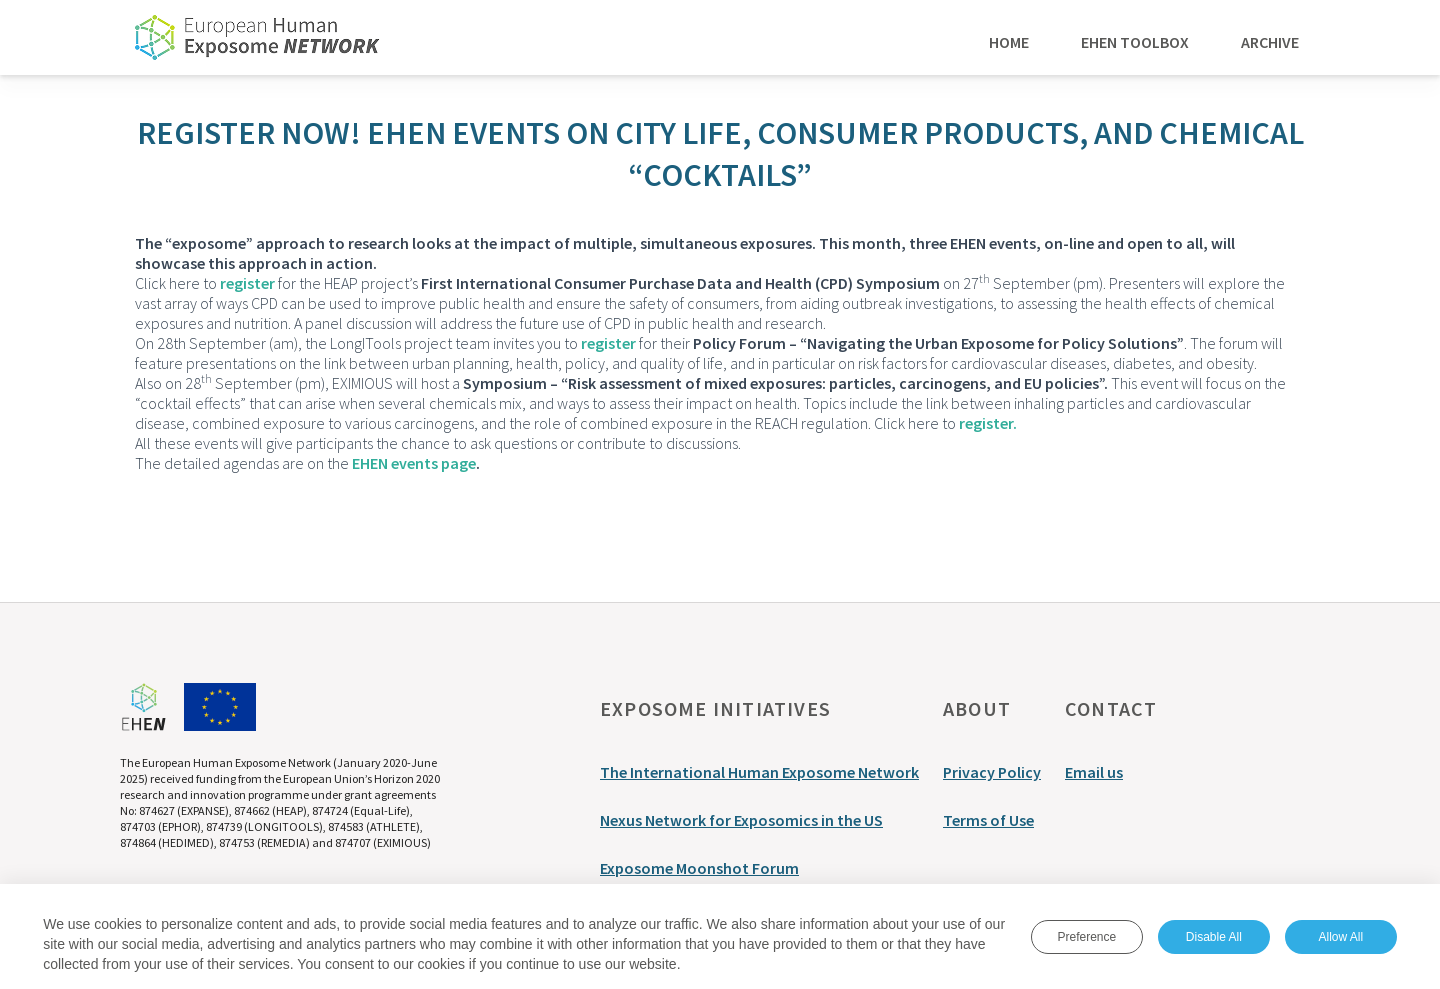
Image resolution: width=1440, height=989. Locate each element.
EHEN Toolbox (1135, 41)
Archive (1270, 41)
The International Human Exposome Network (759, 772)
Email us (1094, 772)
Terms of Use (988, 820)
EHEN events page (414, 463)
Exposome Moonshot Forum (699, 868)
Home (1009, 41)
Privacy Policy (992, 772)
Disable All (1214, 938)
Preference (1086, 938)
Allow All (1340, 938)
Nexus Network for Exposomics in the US (741, 820)
